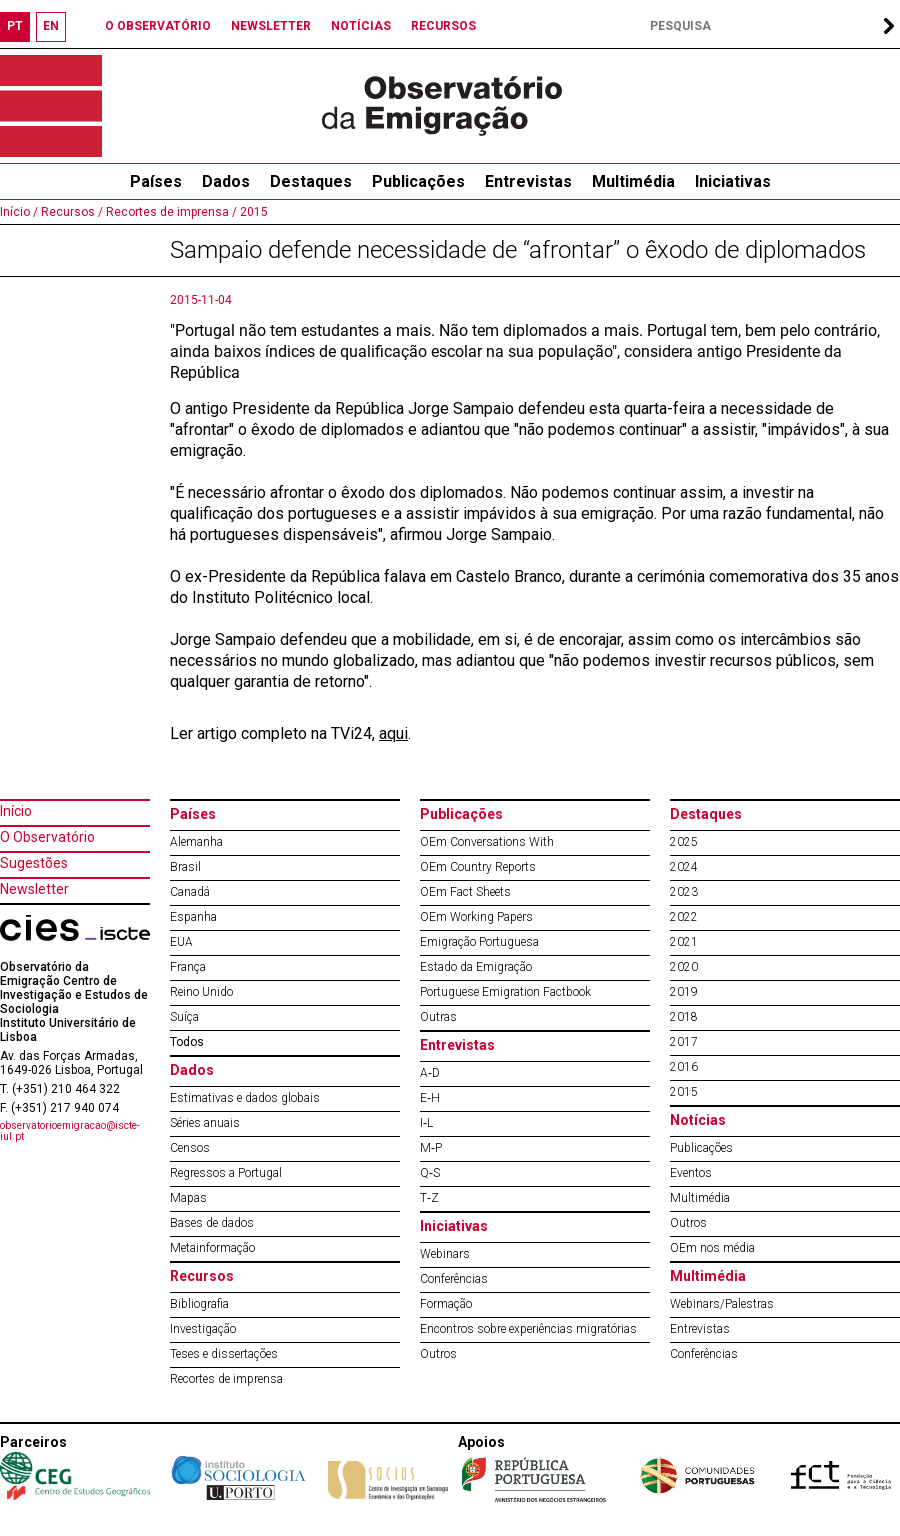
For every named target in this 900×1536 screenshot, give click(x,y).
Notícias (698, 1120)
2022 (684, 917)
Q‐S (430, 1173)
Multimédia (633, 181)
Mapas (188, 1198)
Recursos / (70, 212)
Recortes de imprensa (226, 1379)
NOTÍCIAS (361, 26)
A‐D (430, 1073)
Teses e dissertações (224, 1354)
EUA (181, 942)
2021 (684, 942)
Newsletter (34, 889)
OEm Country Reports (478, 867)
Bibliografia (199, 1304)
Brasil (185, 867)
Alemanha (196, 842)
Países (193, 814)
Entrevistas (528, 181)
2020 (684, 967)
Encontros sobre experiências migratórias (528, 1329)
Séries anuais (205, 1123)
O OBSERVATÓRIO (158, 26)
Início (16, 811)
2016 (684, 1067)
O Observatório (47, 837)
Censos (190, 1148)
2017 (684, 1042)
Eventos (691, 1173)
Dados (226, 181)
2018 (684, 1017)
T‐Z (429, 1198)
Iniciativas (733, 181)
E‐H (430, 1098)
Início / (19, 212)
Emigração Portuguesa (479, 942)
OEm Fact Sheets (465, 892)
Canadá (190, 892)
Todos (187, 1042)
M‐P (431, 1148)
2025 (684, 842)
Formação (446, 1304)
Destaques (311, 181)
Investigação (203, 1329)
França (188, 967)
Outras (438, 1017)
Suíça (184, 1017)
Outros (438, 1354)
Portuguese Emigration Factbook (505, 992)
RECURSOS (443, 26)
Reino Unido (201, 992)
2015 (252, 212)
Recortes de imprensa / (170, 212)
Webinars (445, 1254)
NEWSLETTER (271, 26)
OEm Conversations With (487, 842)
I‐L (426, 1123)
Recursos (202, 1276)
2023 (684, 892)
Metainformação (212, 1248)
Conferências (454, 1279)
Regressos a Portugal (226, 1173)
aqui (393, 733)
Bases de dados (212, 1223)
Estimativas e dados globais (245, 1098)
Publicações (418, 181)
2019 (684, 992)
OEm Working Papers (476, 917)
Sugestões (34, 863)
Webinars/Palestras (722, 1304)
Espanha (193, 917)
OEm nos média (712, 1248)
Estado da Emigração (476, 967)
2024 (684, 867)
